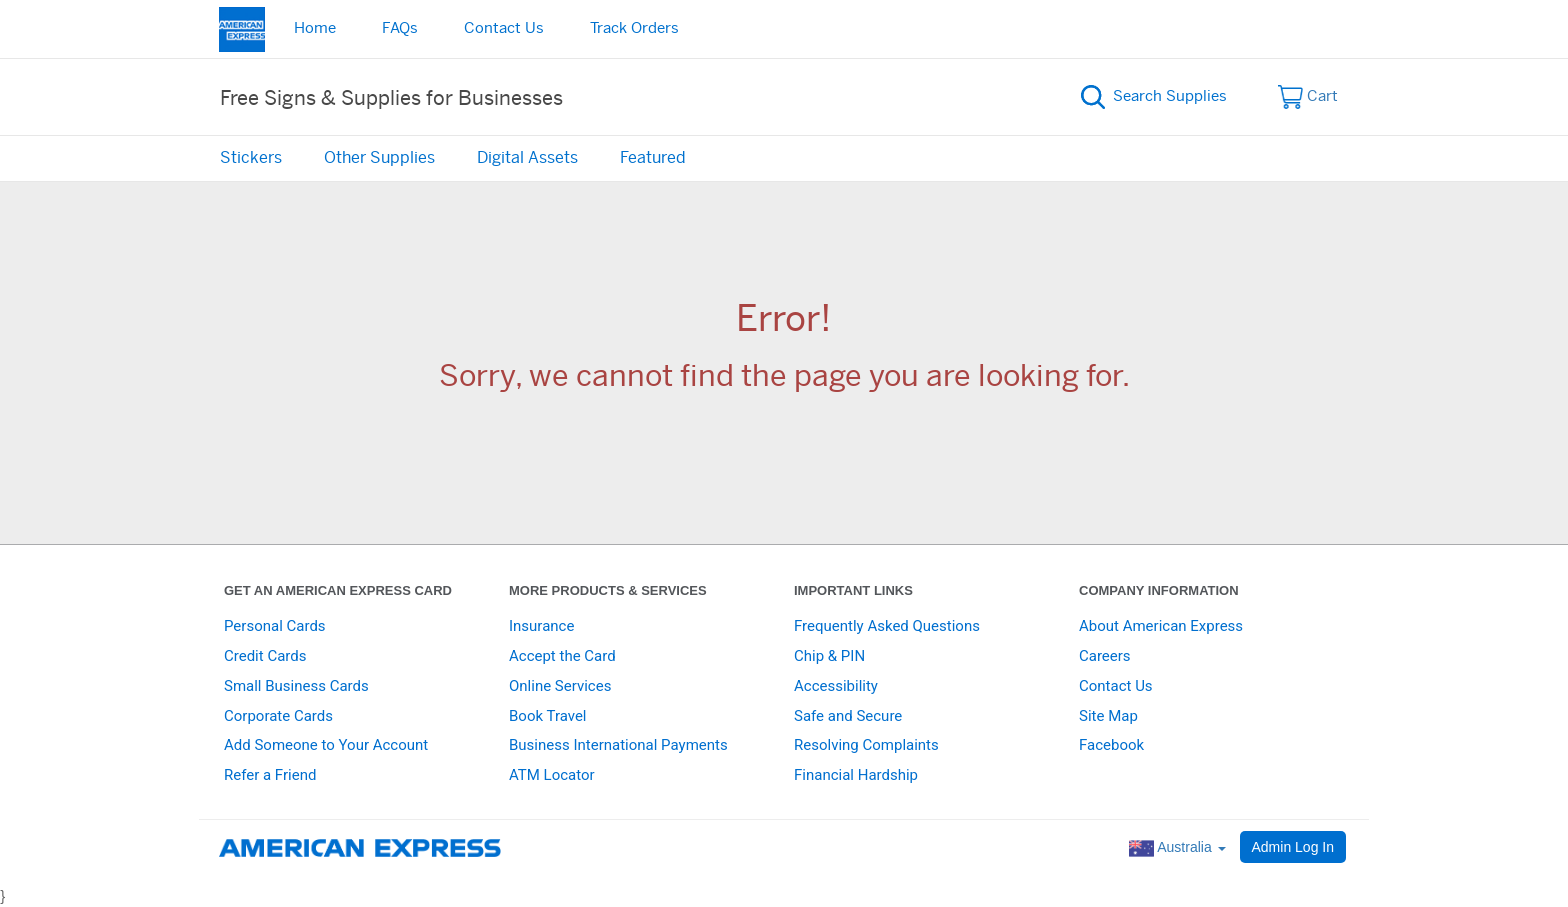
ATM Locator (552, 775)
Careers (1105, 656)
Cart (1308, 97)
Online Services (560, 686)
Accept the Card (562, 656)
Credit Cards (265, 656)
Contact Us (504, 28)
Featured (653, 158)
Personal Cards (275, 626)
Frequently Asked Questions (887, 626)
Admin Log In (1293, 847)
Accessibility (836, 686)
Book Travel (548, 716)
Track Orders (634, 28)
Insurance (541, 626)
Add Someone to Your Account (326, 745)
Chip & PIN (829, 656)
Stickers (251, 158)
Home (315, 28)
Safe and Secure (848, 716)
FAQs (400, 28)
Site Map (1108, 716)
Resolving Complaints (866, 745)
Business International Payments (618, 745)
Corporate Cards (278, 716)
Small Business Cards (296, 686)
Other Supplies (379, 158)
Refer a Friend (270, 775)
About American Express (1161, 626)
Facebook (1111, 745)
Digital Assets (527, 158)
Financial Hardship (856, 775)
